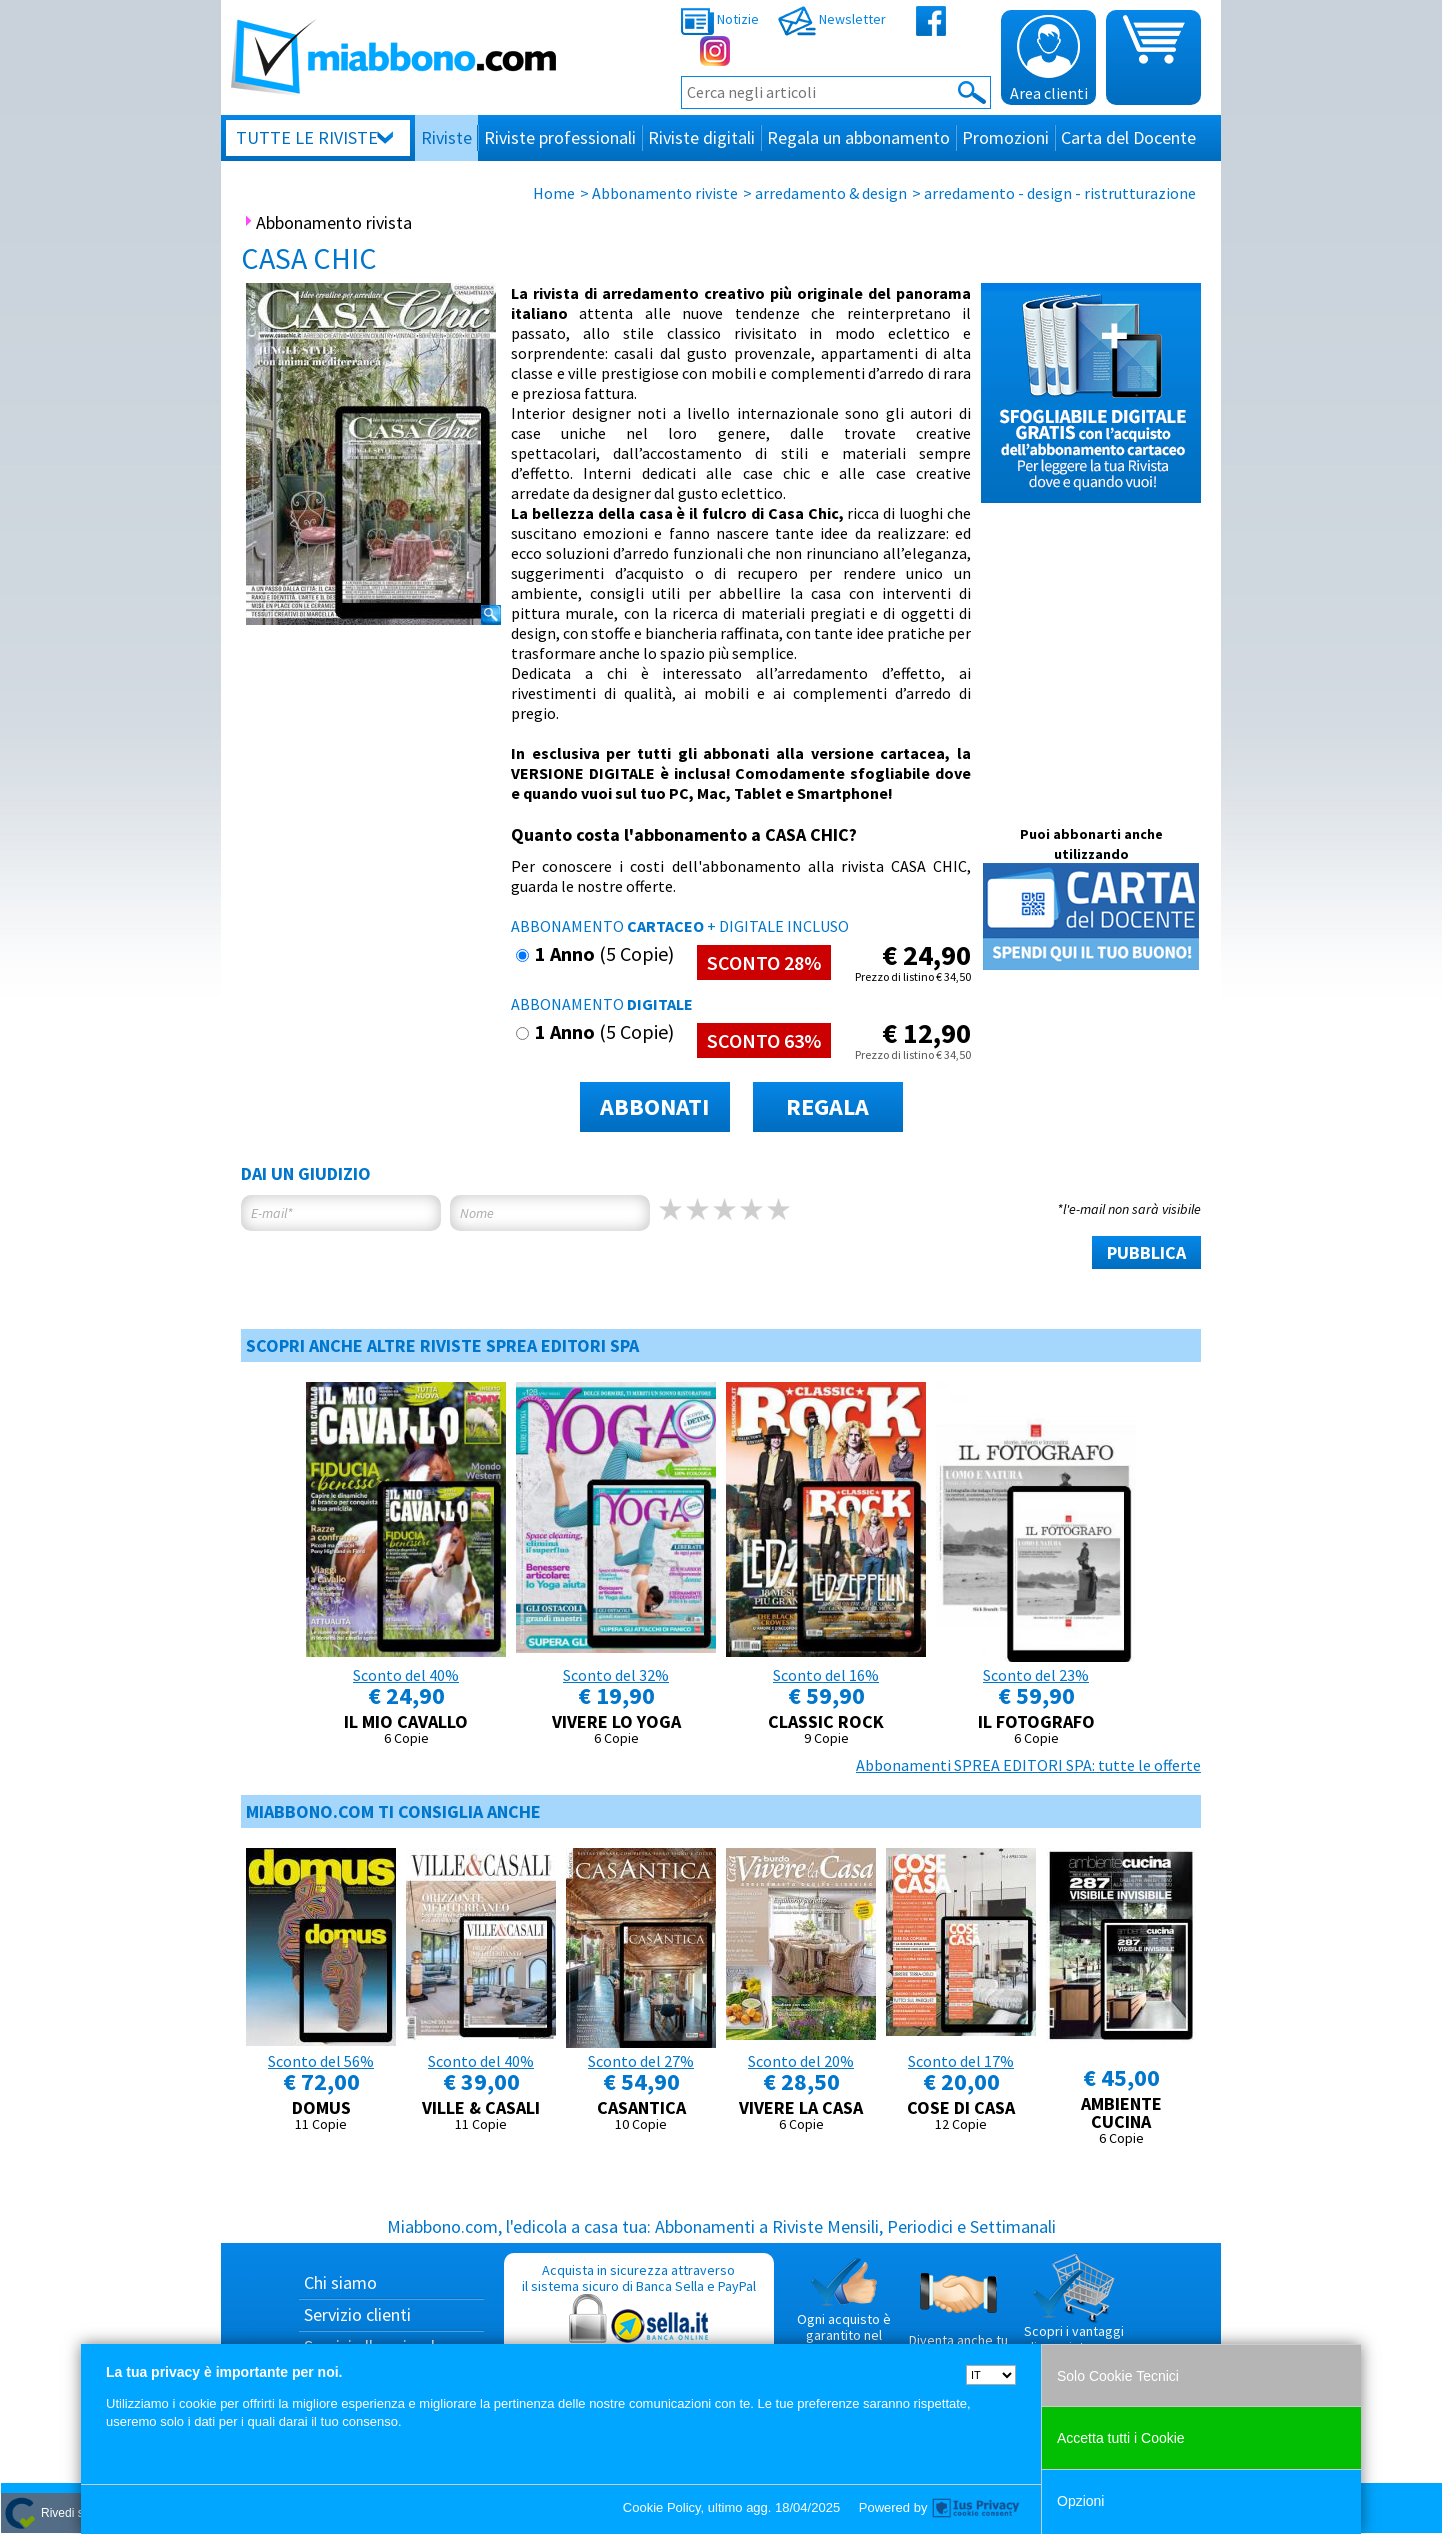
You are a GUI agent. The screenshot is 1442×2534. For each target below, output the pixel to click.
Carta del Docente (1128, 137)
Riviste (446, 137)
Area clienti (1049, 59)
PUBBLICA (1146, 1252)
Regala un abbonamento (858, 137)
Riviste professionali (560, 137)
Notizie (720, 19)
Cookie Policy (662, 2507)
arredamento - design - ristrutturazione (1060, 193)
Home (554, 193)
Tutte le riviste (307, 137)
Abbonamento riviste (665, 193)
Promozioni (1005, 137)
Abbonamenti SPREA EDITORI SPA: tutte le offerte (1028, 1765)
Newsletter (832, 19)
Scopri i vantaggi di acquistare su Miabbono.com (1074, 2312)
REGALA (827, 1106)
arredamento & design (831, 193)
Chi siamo (340, 2282)
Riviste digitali (701, 137)
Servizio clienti (357, 2314)
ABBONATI (654, 1106)
